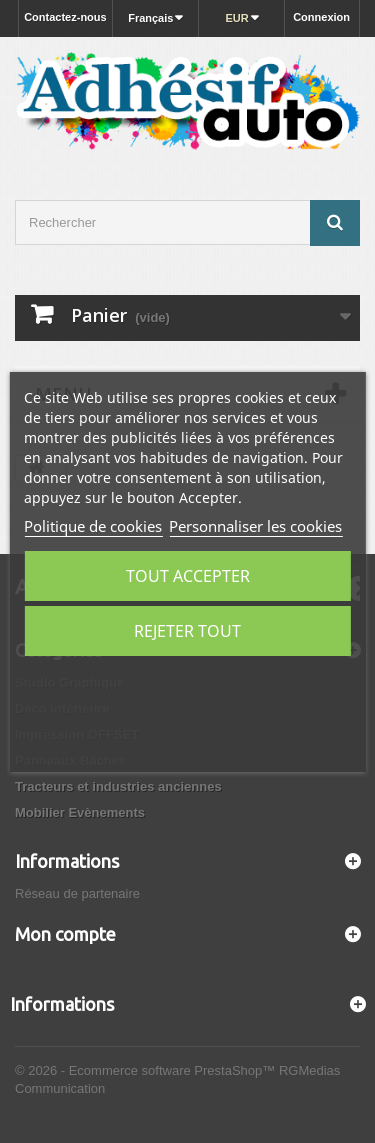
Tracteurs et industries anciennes (118, 786)
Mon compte (65, 934)
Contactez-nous (65, 17)
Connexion (321, 17)
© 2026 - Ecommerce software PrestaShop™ (147, 1070)
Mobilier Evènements (80, 812)
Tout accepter (188, 576)
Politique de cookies (93, 526)
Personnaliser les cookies (255, 526)
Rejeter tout (187, 631)
